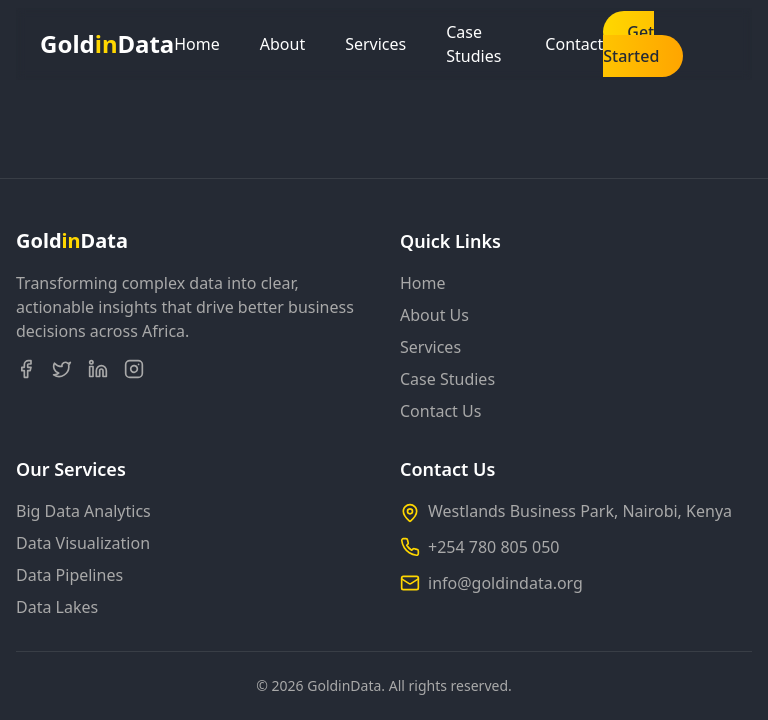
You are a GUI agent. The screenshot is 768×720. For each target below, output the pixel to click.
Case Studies (473, 44)
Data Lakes (57, 607)
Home (197, 44)
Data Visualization (83, 543)
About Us (434, 315)
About (282, 44)
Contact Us (440, 411)
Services (375, 44)
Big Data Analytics (83, 511)
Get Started (631, 44)
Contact (574, 44)
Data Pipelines (69, 575)
